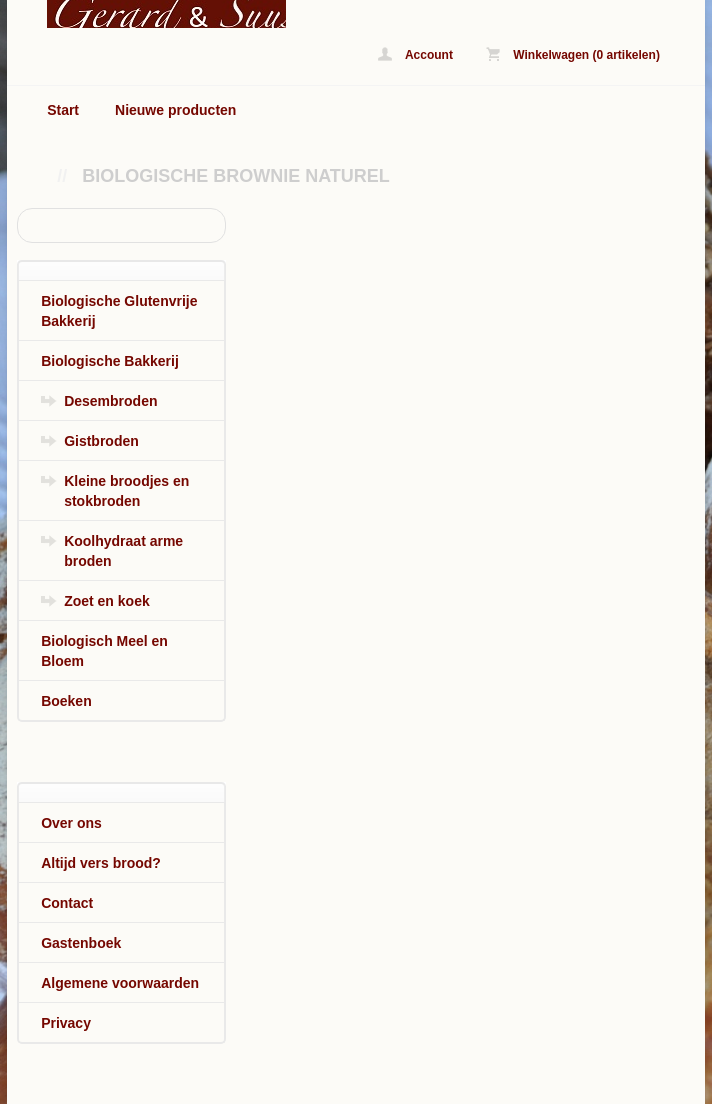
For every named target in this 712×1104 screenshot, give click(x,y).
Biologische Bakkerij (110, 361)
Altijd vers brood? (101, 863)
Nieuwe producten (175, 110)
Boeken (66, 701)
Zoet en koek (107, 601)
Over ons (71, 823)
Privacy (66, 1023)
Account (415, 54)
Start (63, 110)
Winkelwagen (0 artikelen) (573, 54)
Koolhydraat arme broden (123, 551)
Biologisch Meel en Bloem (104, 651)
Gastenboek (81, 943)
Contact (67, 903)
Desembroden (110, 401)
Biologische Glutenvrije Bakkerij (119, 311)
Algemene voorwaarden (120, 983)
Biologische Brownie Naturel (236, 176)
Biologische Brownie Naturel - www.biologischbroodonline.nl (146, 14)
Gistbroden (101, 441)
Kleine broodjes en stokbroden (126, 491)
